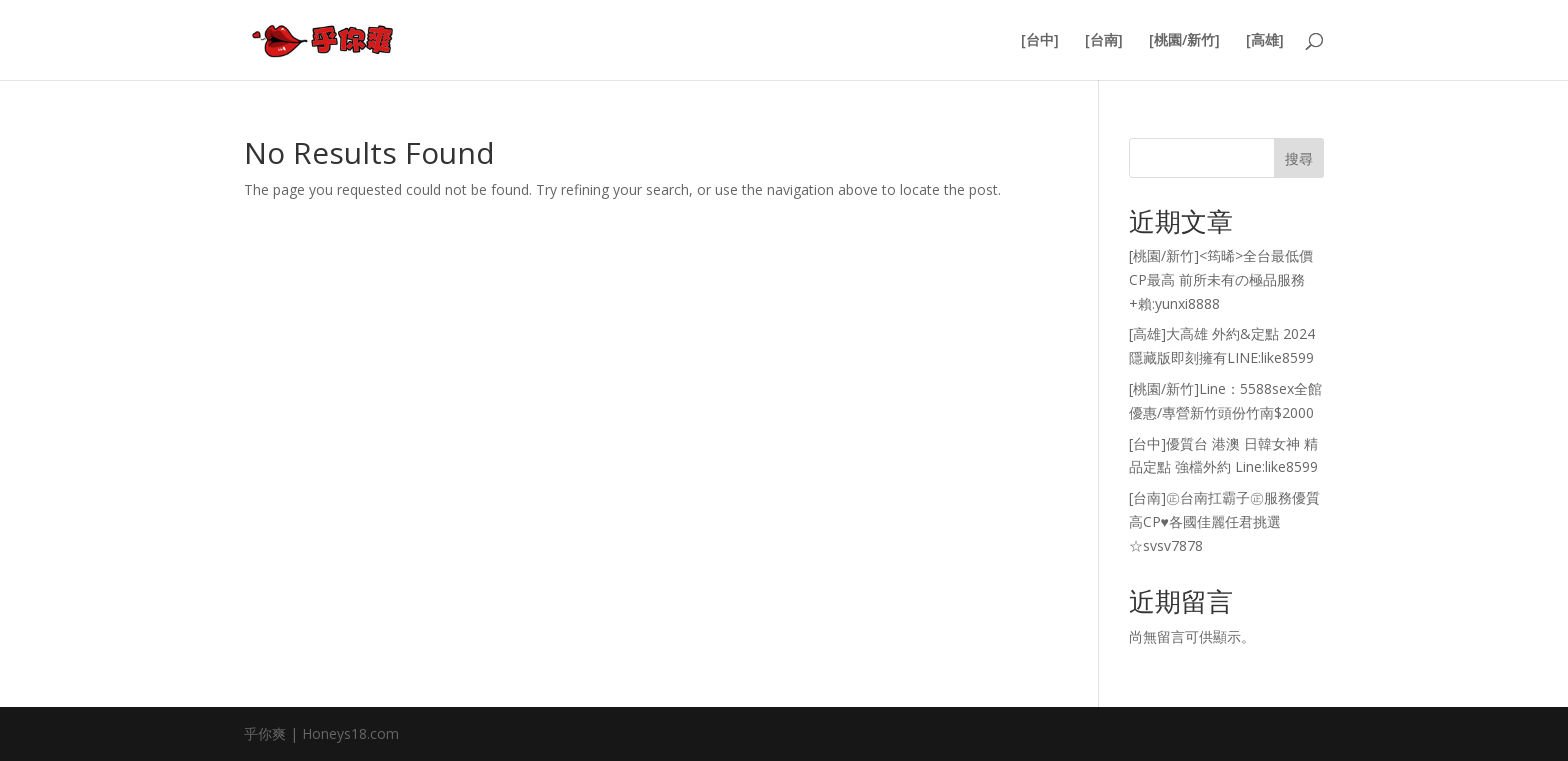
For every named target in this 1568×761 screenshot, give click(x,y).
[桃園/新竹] (1184, 41)
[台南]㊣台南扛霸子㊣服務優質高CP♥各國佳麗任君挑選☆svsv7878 (1224, 521)
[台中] (1040, 41)
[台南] (1104, 41)
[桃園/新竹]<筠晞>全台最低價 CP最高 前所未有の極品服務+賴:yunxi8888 (1221, 279)
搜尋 (1299, 158)
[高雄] (1265, 41)
